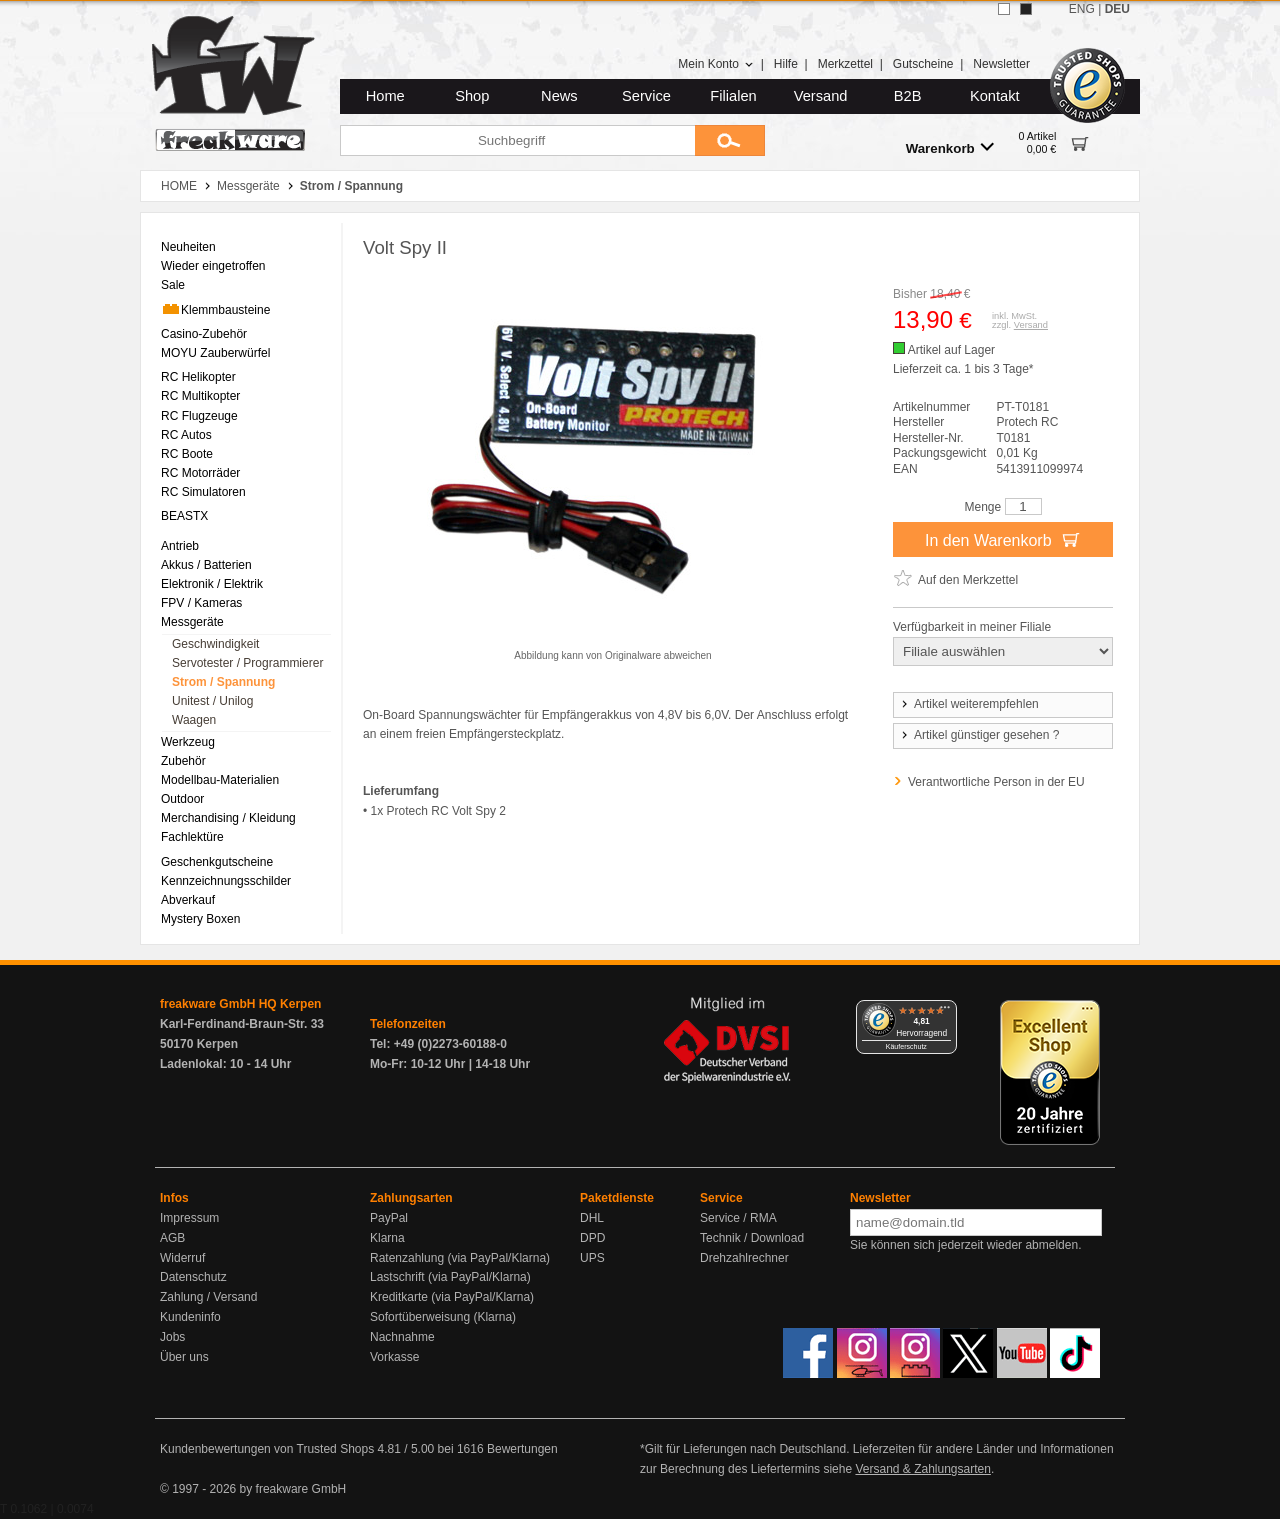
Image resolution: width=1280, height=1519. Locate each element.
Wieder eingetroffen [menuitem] (213, 266)
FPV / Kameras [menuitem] (201, 603)
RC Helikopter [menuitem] (198, 377)
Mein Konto (716, 64)
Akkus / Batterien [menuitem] (206, 565)
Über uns (184, 1357)
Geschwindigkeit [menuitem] (215, 644)
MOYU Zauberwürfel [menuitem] (215, 353)
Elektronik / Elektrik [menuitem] (212, 584)
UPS (592, 1258)
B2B (908, 96)
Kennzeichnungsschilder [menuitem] (226, 881)
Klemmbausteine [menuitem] (215, 309)
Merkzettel (845, 64)
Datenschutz (193, 1277)
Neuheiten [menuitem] (188, 247)
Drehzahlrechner (744, 1258)
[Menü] (945, 1012)
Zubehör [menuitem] (183, 761)
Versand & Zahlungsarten (922, 1469)
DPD (592, 1238)
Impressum (189, 1218)
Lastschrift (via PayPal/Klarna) (450, 1277)
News (559, 96)
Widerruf (182, 1258)
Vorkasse (394, 1357)
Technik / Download (752, 1238)
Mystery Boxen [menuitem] (200, 919)
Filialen (733, 96)
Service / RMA (738, 1218)
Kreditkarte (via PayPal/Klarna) (452, 1297)
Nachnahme (402, 1337)
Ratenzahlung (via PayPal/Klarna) (460, 1258)
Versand (821, 96)
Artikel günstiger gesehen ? (979, 735)
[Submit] (730, 140)
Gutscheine (923, 64)
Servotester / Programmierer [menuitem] (247, 663)
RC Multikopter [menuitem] (200, 396)
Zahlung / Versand (208, 1297)
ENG (1082, 9)
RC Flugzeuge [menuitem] (199, 416)
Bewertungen (522, 1449)
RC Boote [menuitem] (187, 454)
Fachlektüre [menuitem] (192, 837)
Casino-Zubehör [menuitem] (204, 334)
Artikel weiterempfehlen (969, 704)
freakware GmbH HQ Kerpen (240, 1004)
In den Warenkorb (1003, 539)
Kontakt (995, 96)
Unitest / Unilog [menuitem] (212, 701)
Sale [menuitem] (173, 285)
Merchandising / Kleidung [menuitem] (228, 818)
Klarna (387, 1238)
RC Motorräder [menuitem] (200, 473)
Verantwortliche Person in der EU (996, 782)
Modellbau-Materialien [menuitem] (220, 780)
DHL (592, 1218)
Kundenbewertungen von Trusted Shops (267, 1449)
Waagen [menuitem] (194, 720)
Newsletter (1001, 64)
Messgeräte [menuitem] (192, 622)
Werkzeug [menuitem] (188, 742)
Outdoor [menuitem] (182, 799)
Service (646, 96)
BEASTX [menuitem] (184, 516)
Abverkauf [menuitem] (188, 900)
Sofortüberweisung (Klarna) (443, 1317)
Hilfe (786, 64)
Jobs (172, 1337)
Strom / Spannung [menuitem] (223, 682)
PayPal (389, 1218)
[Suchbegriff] (517, 140)
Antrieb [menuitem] (180, 546)
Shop (472, 96)
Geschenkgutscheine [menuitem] (217, 862)
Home (385, 96)
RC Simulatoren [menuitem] (203, 492)
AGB (172, 1238)
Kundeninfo (190, 1317)
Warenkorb (950, 147)
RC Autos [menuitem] (186, 435)
